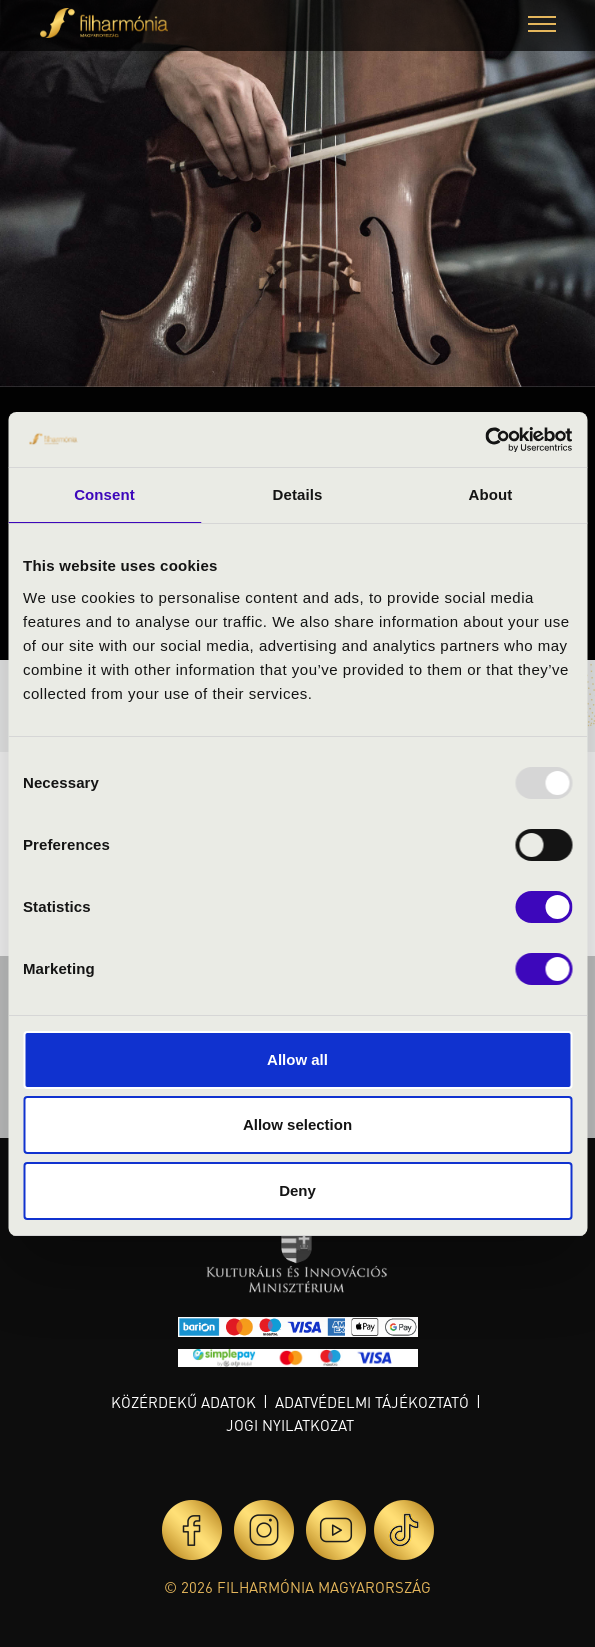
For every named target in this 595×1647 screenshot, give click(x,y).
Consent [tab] (104, 494)
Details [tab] (298, 494)
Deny (297, 1190)
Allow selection (297, 1124)
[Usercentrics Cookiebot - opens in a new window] (484, 440)
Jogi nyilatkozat (290, 1425)
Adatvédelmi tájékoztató (372, 1402)
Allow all (297, 1059)
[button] (542, 26)
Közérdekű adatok (183, 1402)
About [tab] (491, 494)
